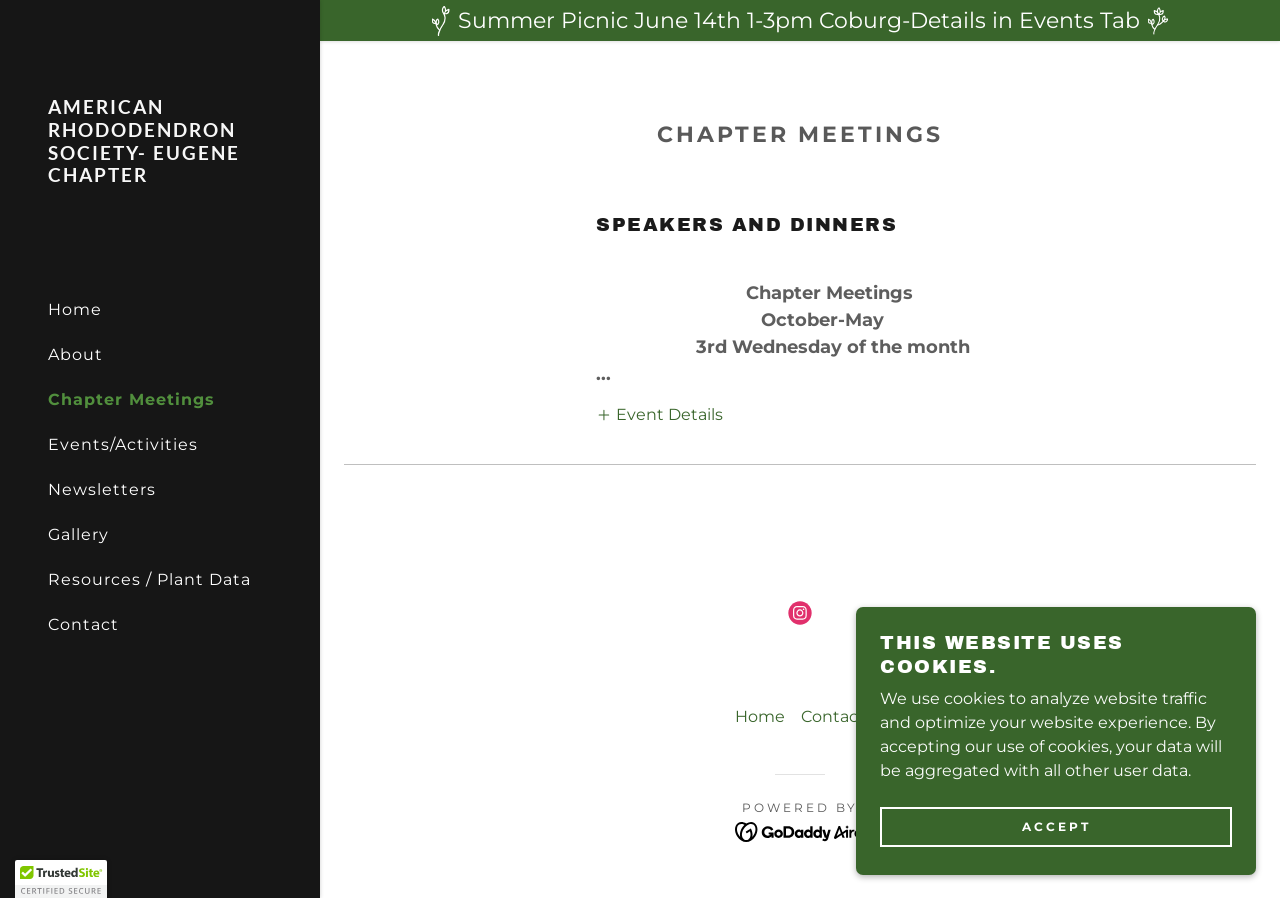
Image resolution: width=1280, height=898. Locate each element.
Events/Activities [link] (123, 444)
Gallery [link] (78, 534)
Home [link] (75, 309)
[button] (659, 414)
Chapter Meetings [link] (131, 399)
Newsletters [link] (102, 489)
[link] (160, 176)
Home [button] (760, 716)
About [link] (75, 354)
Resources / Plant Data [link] (149, 579)
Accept (1056, 826)
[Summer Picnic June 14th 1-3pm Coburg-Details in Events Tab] (800, 20)
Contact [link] (83, 624)
